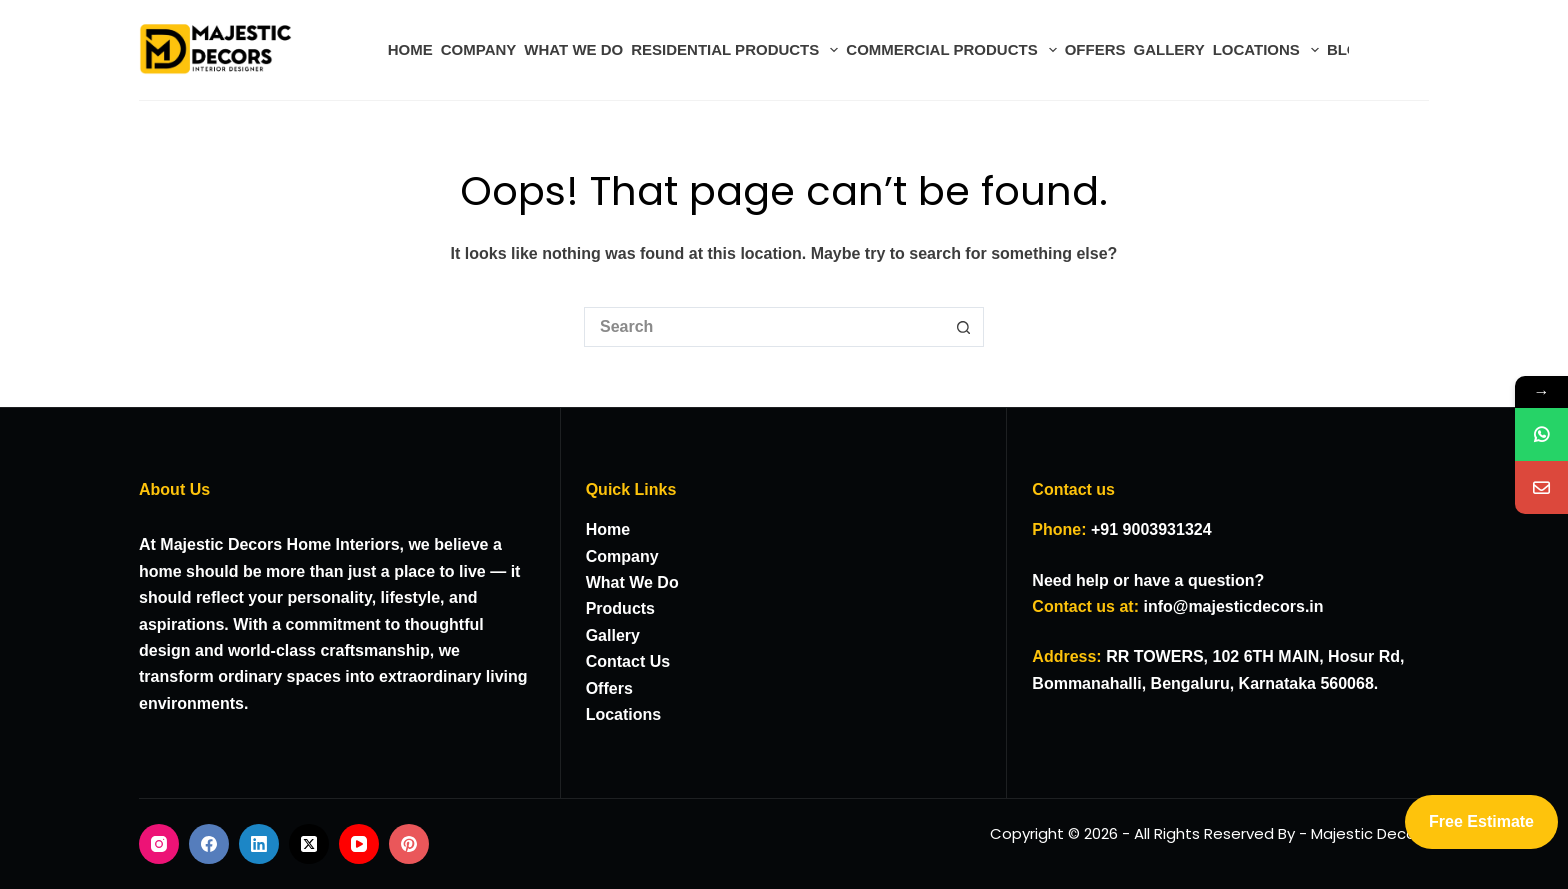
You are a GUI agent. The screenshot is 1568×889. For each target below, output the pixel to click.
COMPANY (479, 49)
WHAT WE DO (573, 49)
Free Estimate (1481, 821)
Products (620, 608)
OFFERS (1095, 49)
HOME (410, 49)
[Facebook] (209, 844)
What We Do (632, 582)
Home (608, 529)
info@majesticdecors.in (1233, 606)
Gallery (613, 635)
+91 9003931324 (1151, 529)
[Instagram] (159, 844)
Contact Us (628, 661)
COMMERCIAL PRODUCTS (953, 50)
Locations (624, 714)
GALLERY (1169, 49)
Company (622, 556)
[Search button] (964, 327)
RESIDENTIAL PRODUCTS (736, 50)
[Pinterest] (409, 844)
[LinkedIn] (259, 844)
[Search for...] (764, 327)
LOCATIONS (1268, 50)
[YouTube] (359, 844)
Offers (609, 688)
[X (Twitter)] (309, 844)
